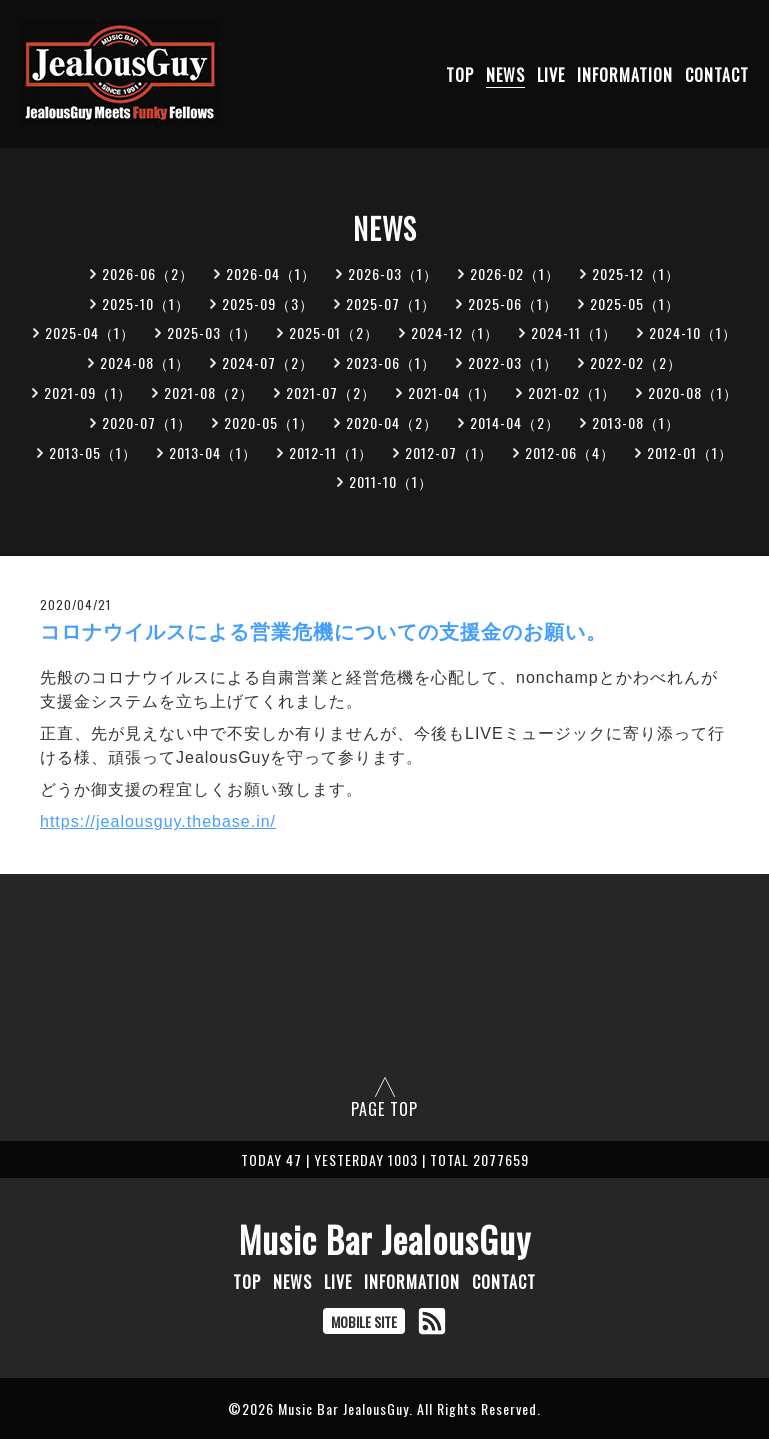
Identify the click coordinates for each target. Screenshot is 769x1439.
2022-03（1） (513, 362)
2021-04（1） (452, 392)
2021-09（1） (88, 392)
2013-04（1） (213, 452)
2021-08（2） (209, 392)
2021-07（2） (331, 392)
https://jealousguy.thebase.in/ (158, 821)
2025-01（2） (334, 332)
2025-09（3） (268, 303)
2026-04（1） (271, 273)
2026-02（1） (515, 273)
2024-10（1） (693, 332)
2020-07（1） (147, 422)
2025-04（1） (90, 332)
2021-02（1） (572, 392)
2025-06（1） (513, 303)
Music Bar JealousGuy (385, 1239)
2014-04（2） (515, 422)
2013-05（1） (93, 452)
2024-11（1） (574, 332)
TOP (460, 75)
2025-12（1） (636, 273)
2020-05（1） (269, 422)
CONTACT (717, 75)
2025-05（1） (635, 303)
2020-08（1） (693, 392)
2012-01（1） (690, 452)
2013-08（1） (636, 422)
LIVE (551, 75)
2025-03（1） (212, 332)
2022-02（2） (636, 362)
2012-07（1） (449, 452)
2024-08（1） (145, 362)
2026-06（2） (148, 273)
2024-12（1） (455, 332)
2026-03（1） (393, 273)
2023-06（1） (391, 362)
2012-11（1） (331, 452)
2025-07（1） (391, 303)
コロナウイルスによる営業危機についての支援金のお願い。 (323, 632)
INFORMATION (625, 75)
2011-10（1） (391, 481)
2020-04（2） (392, 422)
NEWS (505, 75)
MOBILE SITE (364, 1321)
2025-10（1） (146, 303)
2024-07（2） (268, 362)
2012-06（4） (570, 452)
